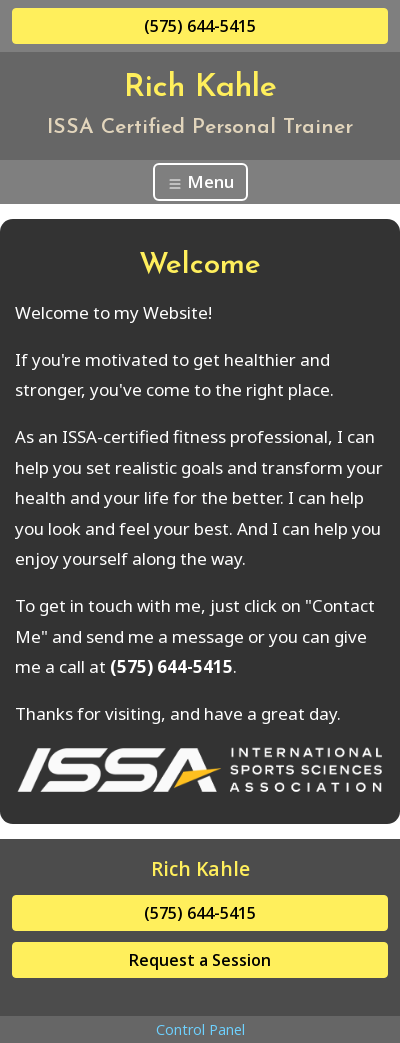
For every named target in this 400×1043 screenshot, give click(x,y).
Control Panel (200, 1029)
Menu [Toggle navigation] (200, 181)
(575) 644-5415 (200, 26)
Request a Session (200, 960)
